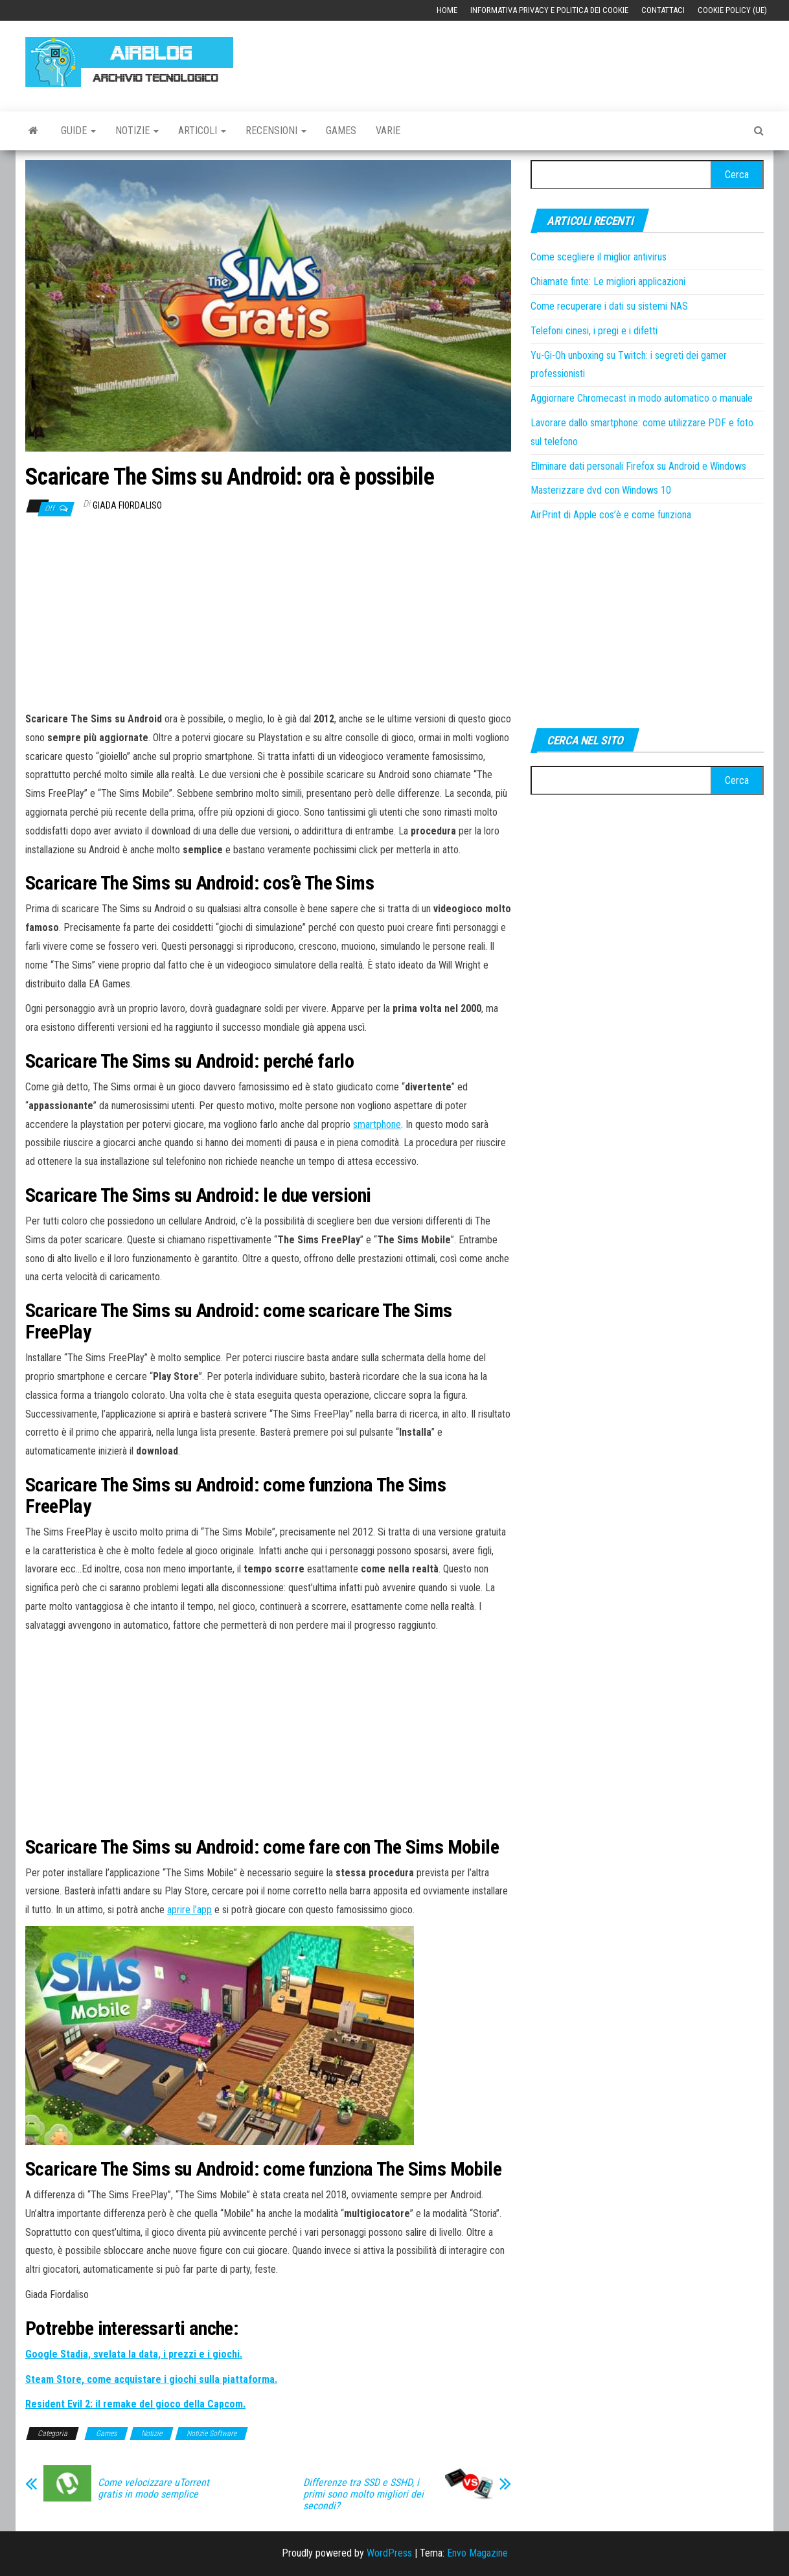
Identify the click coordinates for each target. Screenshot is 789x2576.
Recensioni (276, 130)
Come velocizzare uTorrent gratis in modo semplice (153, 2488)
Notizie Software (211, 2433)
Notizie (137, 130)
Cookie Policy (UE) (732, 10)
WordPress (389, 2553)
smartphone (377, 1124)
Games (341, 130)
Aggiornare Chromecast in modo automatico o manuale (642, 398)
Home (447, 10)
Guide (78, 130)
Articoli (202, 130)
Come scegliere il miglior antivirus (599, 257)
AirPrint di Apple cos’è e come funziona (611, 515)
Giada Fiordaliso (127, 505)
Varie (388, 130)
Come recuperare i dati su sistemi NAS (609, 306)
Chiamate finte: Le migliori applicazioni (608, 281)
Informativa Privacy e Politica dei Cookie (549, 10)
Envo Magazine (477, 2553)
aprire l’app (189, 1909)
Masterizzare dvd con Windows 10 (601, 490)
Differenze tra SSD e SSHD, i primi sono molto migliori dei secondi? (363, 2494)
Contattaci (663, 10)
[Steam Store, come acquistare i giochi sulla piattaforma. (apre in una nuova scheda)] (151, 2379)
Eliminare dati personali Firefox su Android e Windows (638, 466)
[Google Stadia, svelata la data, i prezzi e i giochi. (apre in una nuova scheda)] (133, 2354)
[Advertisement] (528, 59)
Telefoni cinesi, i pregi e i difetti (594, 331)
